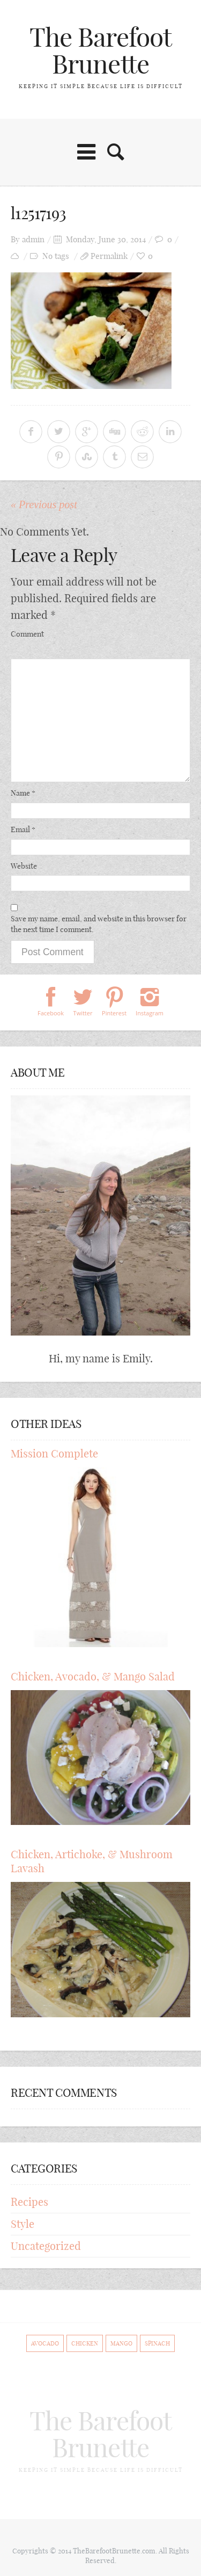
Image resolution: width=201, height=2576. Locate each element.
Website (24, 866)
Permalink (109, 256)
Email (23, 829)
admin (33, 239)
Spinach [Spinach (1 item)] (157, 2343)
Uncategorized (46, 2246)
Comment (27, 634)
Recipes (29, 2202)
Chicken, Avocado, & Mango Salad (93, 1676)
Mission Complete (54, 1453)
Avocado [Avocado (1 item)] (45, 2343)
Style (22, 2224)
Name (23, 793)
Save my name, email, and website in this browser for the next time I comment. (99, 924)
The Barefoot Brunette (100, 51)
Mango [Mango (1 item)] (121, 2343)
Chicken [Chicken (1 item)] (84, 2343)
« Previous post (44, 504)
